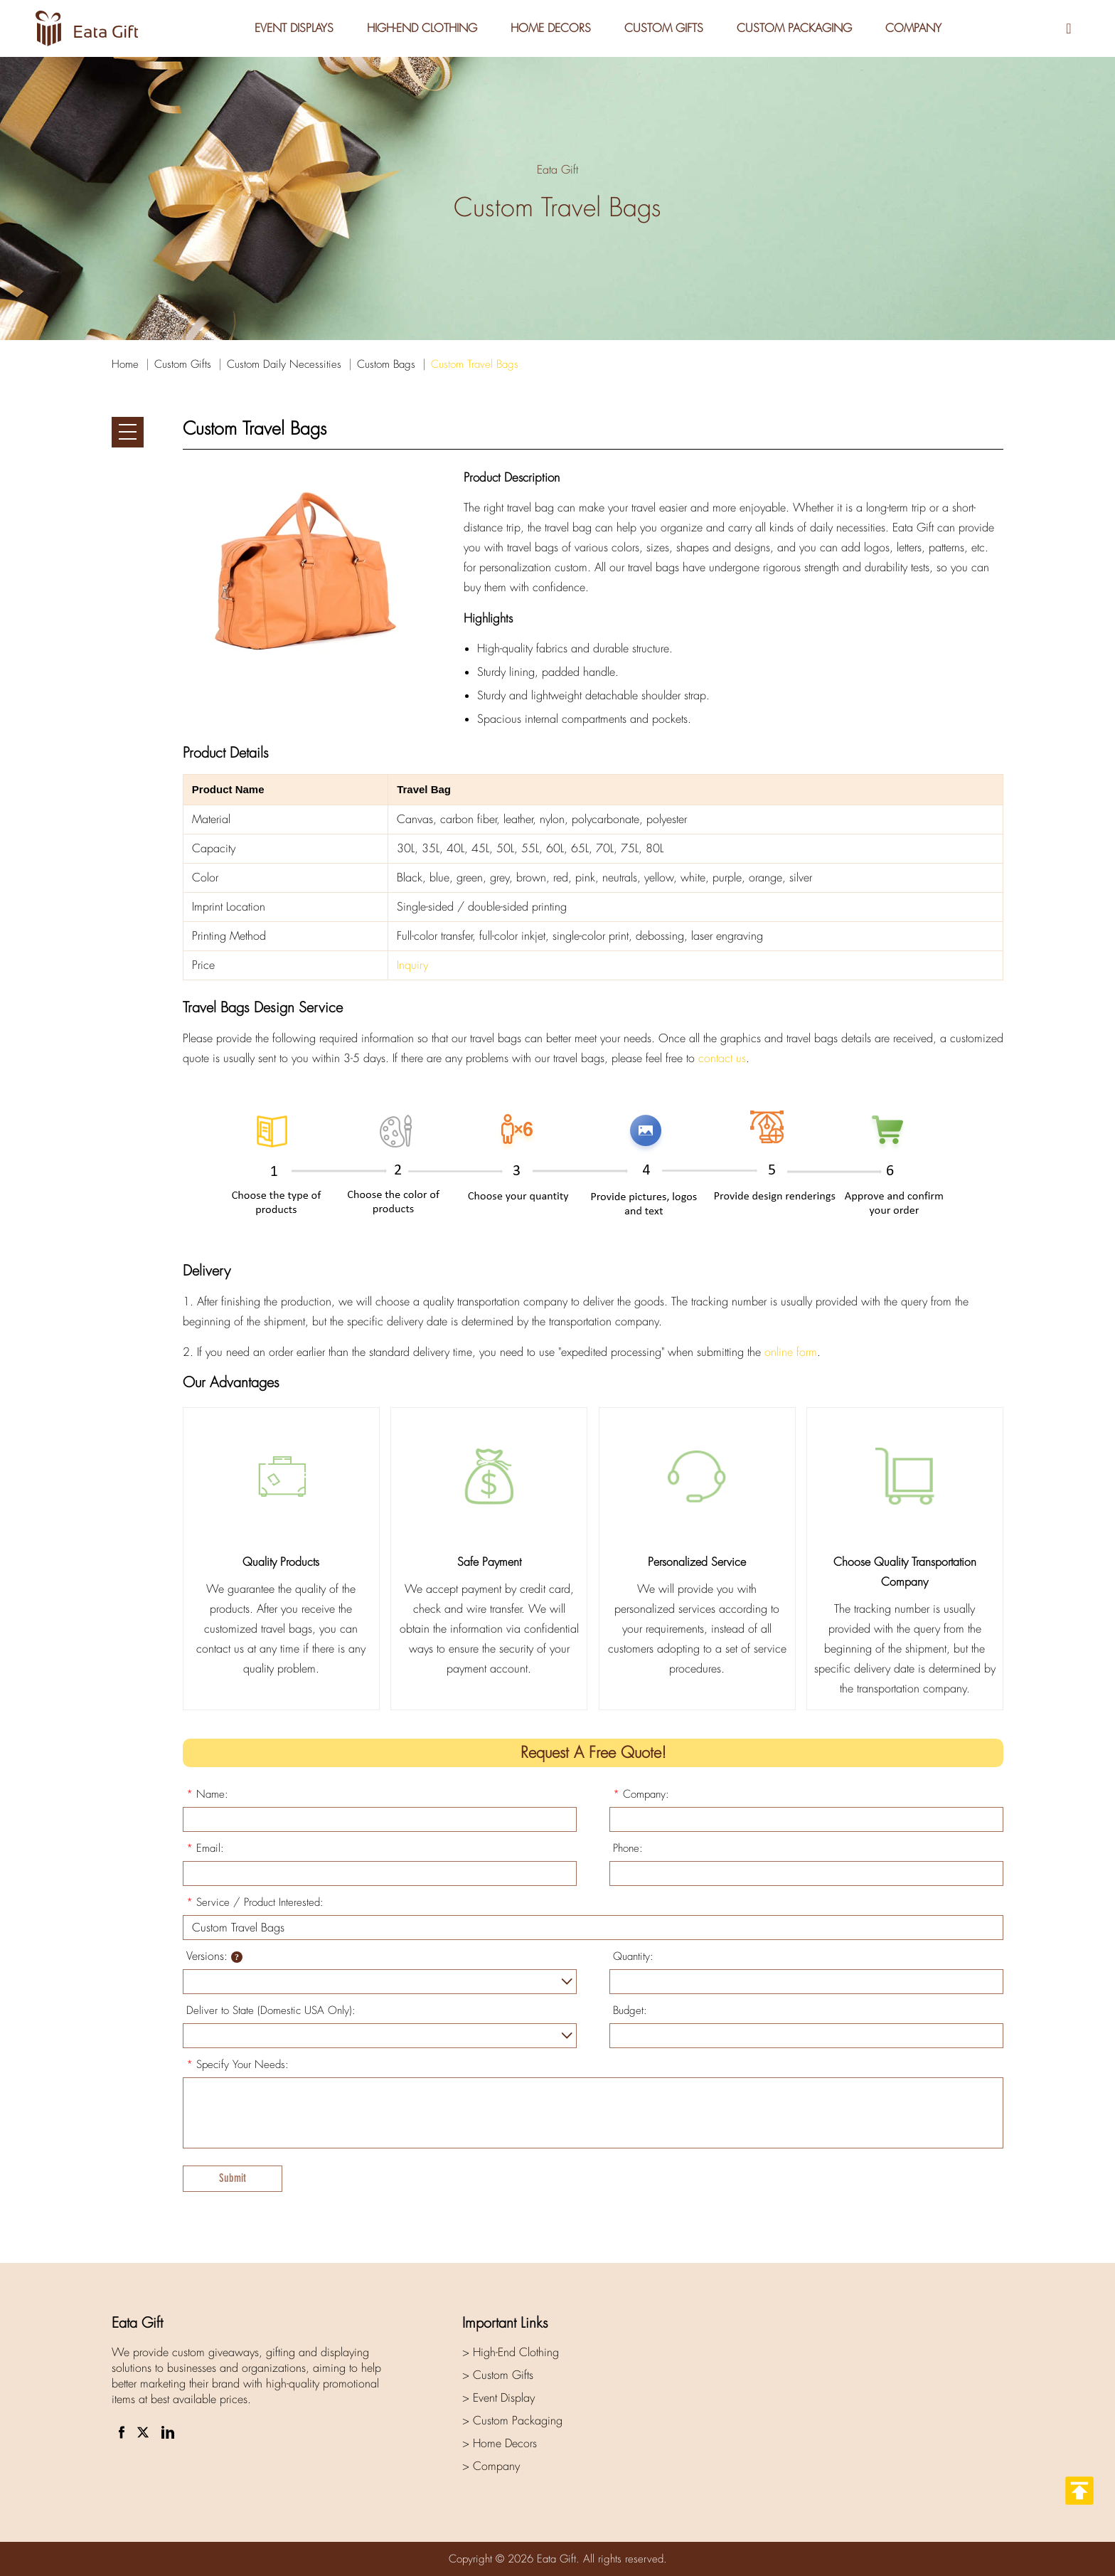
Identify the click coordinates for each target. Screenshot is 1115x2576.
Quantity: (633, 1956)
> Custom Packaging (512, 2420)
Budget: (630, 2010)
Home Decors (550, 28)
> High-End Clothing (510, 2352)
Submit (232, 2178)
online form (790, 1352)
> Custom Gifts (497, 2375)
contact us (722, 1058)
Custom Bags (386, 364)
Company (915, 28)
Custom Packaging (795, 28)
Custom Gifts (663, 28)
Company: (641, 1794)
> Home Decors (499, 2443)
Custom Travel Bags (474, 364)
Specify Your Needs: (237, 2064)
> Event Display (498, 2397)
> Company (491, 2466)
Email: (205, 1848)
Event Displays (291, 28)
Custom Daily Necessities (284, 364)
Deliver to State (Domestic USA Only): (271, 2010)
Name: (207, 1794)
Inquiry (412, 965)
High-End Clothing (421, 28)
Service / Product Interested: (255, 1902)
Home (125, 364)
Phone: (628, 1848)
